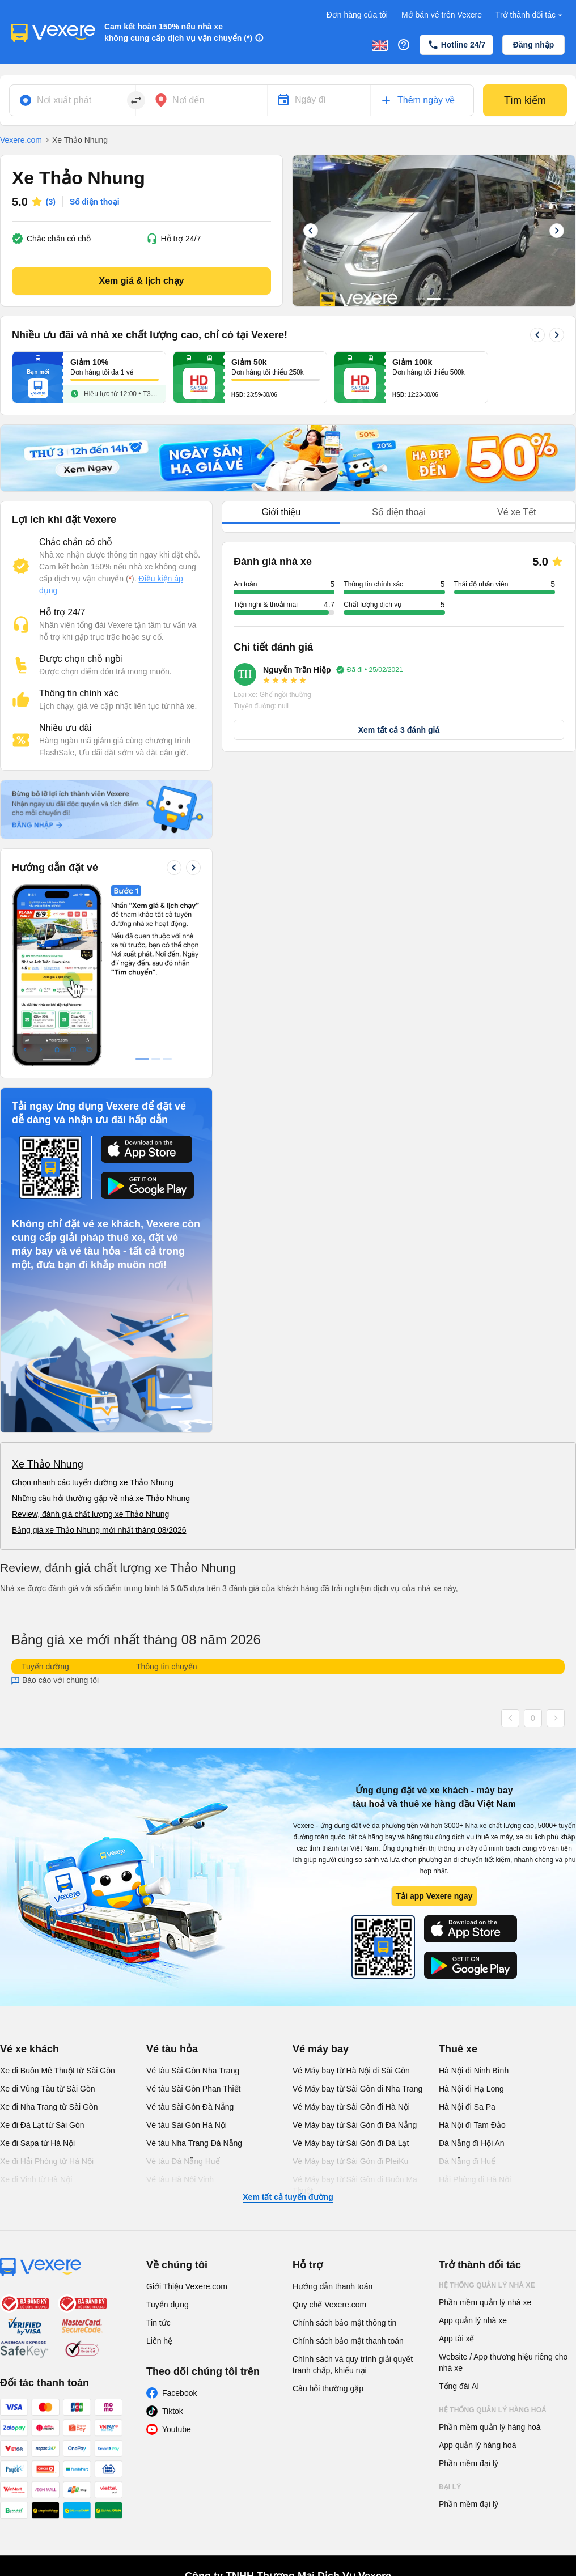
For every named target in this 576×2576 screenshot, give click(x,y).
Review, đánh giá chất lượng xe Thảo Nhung (90, 1514)
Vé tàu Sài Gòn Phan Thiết (193, 2088)
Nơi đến (188, 100)
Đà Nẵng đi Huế (467, 2161)
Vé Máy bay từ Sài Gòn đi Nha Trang (357, 2088)
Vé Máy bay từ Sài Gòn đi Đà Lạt (351, 2143)
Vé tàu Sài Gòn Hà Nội (186, 2124)
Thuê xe (458, 2049)
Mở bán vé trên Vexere (441, 14)
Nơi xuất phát (64, 100)
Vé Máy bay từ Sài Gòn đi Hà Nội (351, 2106)
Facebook (179, 2393)
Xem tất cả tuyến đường (288, 2196)
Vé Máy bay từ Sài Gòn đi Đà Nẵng (355, 2124)
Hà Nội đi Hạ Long (471, 2088)
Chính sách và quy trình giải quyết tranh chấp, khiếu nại (353, 2364)
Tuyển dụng (167, 2304)
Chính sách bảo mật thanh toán (348, 2340)
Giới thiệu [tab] (280, 512)
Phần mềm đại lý (468, 2463)
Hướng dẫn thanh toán (332, 2286)
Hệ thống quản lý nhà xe (487, 2285)
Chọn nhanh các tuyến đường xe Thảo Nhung (92, 1482)
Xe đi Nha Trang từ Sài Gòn (49, 2106)
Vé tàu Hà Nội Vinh (180, 2179)
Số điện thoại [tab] (399, 512)
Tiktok (172, 2411)
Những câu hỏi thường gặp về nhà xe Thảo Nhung (101, 1498)
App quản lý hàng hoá (477, 2445)
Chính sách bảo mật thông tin (344, 2322)
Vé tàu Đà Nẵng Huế (183, 2161)
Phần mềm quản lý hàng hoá (490, 2427)
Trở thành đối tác (530, 15)
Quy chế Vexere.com (329, 2304)
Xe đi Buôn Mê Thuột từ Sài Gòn (57, 2070)
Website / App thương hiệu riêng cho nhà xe (503, 2362)
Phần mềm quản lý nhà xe (485, 2302)
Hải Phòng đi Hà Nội (475, 2179)
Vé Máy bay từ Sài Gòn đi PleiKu (350, 2161)
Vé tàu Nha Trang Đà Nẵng (194, 2143)
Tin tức (158, 2322)
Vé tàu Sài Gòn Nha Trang (192, 2070)
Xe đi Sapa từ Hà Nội (37, 2143)
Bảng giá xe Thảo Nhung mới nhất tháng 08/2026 (99, 1529)
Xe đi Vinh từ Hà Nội (36, 2179)
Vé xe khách (29, 2049)
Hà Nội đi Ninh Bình (474, 2070)
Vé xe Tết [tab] (516, 512)
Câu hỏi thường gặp (328, 2388)
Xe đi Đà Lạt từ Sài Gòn (42, 2124)
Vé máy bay (321, 2049)
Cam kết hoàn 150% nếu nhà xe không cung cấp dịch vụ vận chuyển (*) (178, 32)
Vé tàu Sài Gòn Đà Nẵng (190, 2106)
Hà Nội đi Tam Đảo (472, 2124)
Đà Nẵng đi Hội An (472, 2143)
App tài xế (456, 2338)
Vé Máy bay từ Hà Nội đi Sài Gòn (351, 2070)
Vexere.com (21, 139)
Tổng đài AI (459, 2386)
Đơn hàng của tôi (357, 14)
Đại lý (450, 2487)
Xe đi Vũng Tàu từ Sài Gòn (47, 2088)
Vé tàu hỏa (172, 2049)
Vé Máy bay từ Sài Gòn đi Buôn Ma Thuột (355, 2185)
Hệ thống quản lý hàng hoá (493, 2410)
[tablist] (398, 512)
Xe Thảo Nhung (47, 1464)
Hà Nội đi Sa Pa (467, 2106)
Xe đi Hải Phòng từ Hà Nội (47, 2161)
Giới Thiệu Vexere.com (186, 2286)
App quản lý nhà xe (473, 2320)
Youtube (176, 2429)
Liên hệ (159, 2340)
